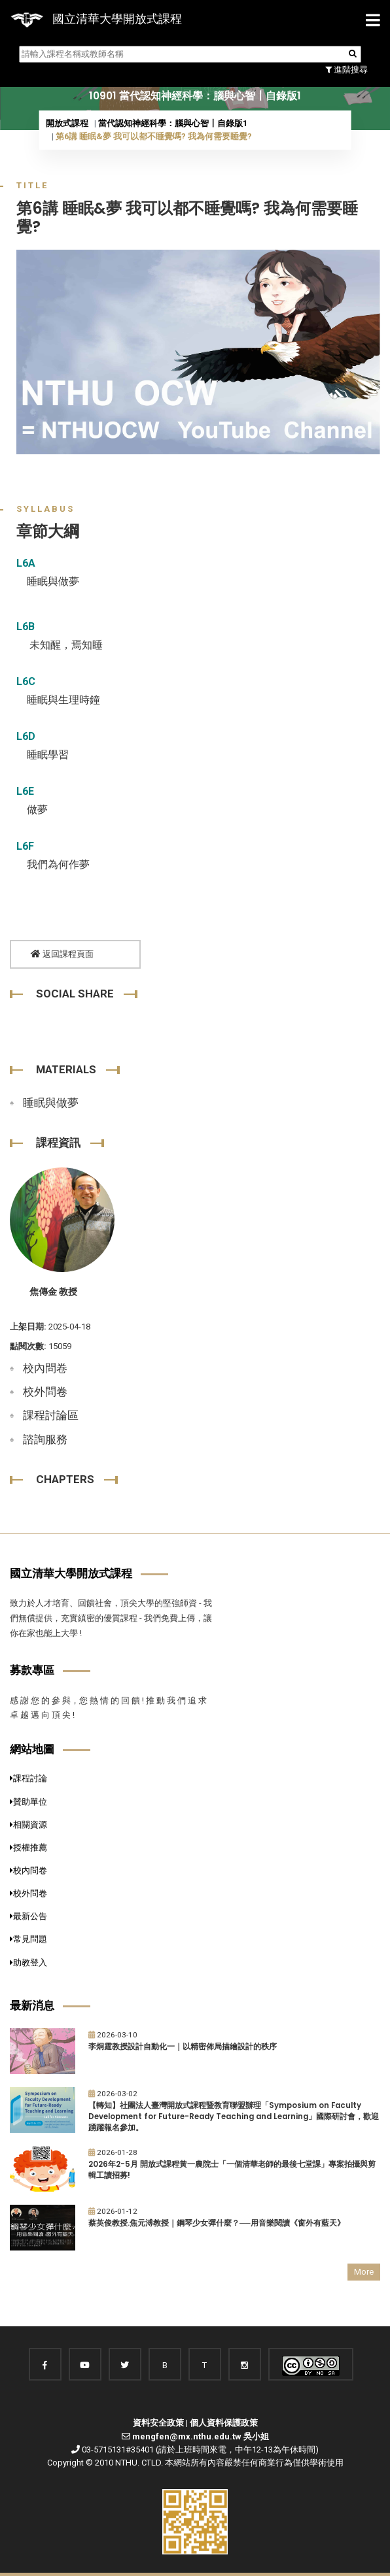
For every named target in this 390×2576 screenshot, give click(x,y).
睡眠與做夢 (51, 1102)
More (364, 2272)
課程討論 (28, 1778)
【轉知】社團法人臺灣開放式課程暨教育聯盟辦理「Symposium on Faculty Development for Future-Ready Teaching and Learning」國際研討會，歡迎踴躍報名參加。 (233, 2116)
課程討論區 (51, 1415)
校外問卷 (45, 1391)
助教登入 (28, 1962)
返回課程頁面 (62, 954)
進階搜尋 (346, 70)
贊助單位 (28, 1802)
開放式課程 (67, 123)
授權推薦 (28, 1847)
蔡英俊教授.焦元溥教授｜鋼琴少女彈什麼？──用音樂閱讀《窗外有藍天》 (216, 2223)
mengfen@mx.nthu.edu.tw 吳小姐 (200, 2436)
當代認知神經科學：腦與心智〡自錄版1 (172, 123)
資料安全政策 (158, 2423)
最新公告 (28, 1916)
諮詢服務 (45, 1439)
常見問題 (28, 1939)
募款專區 (32, 1670)
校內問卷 (45, 1368)
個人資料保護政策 (224, 2423)
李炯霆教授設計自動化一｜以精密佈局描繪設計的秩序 (182, 2046)
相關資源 (28, 1825)
